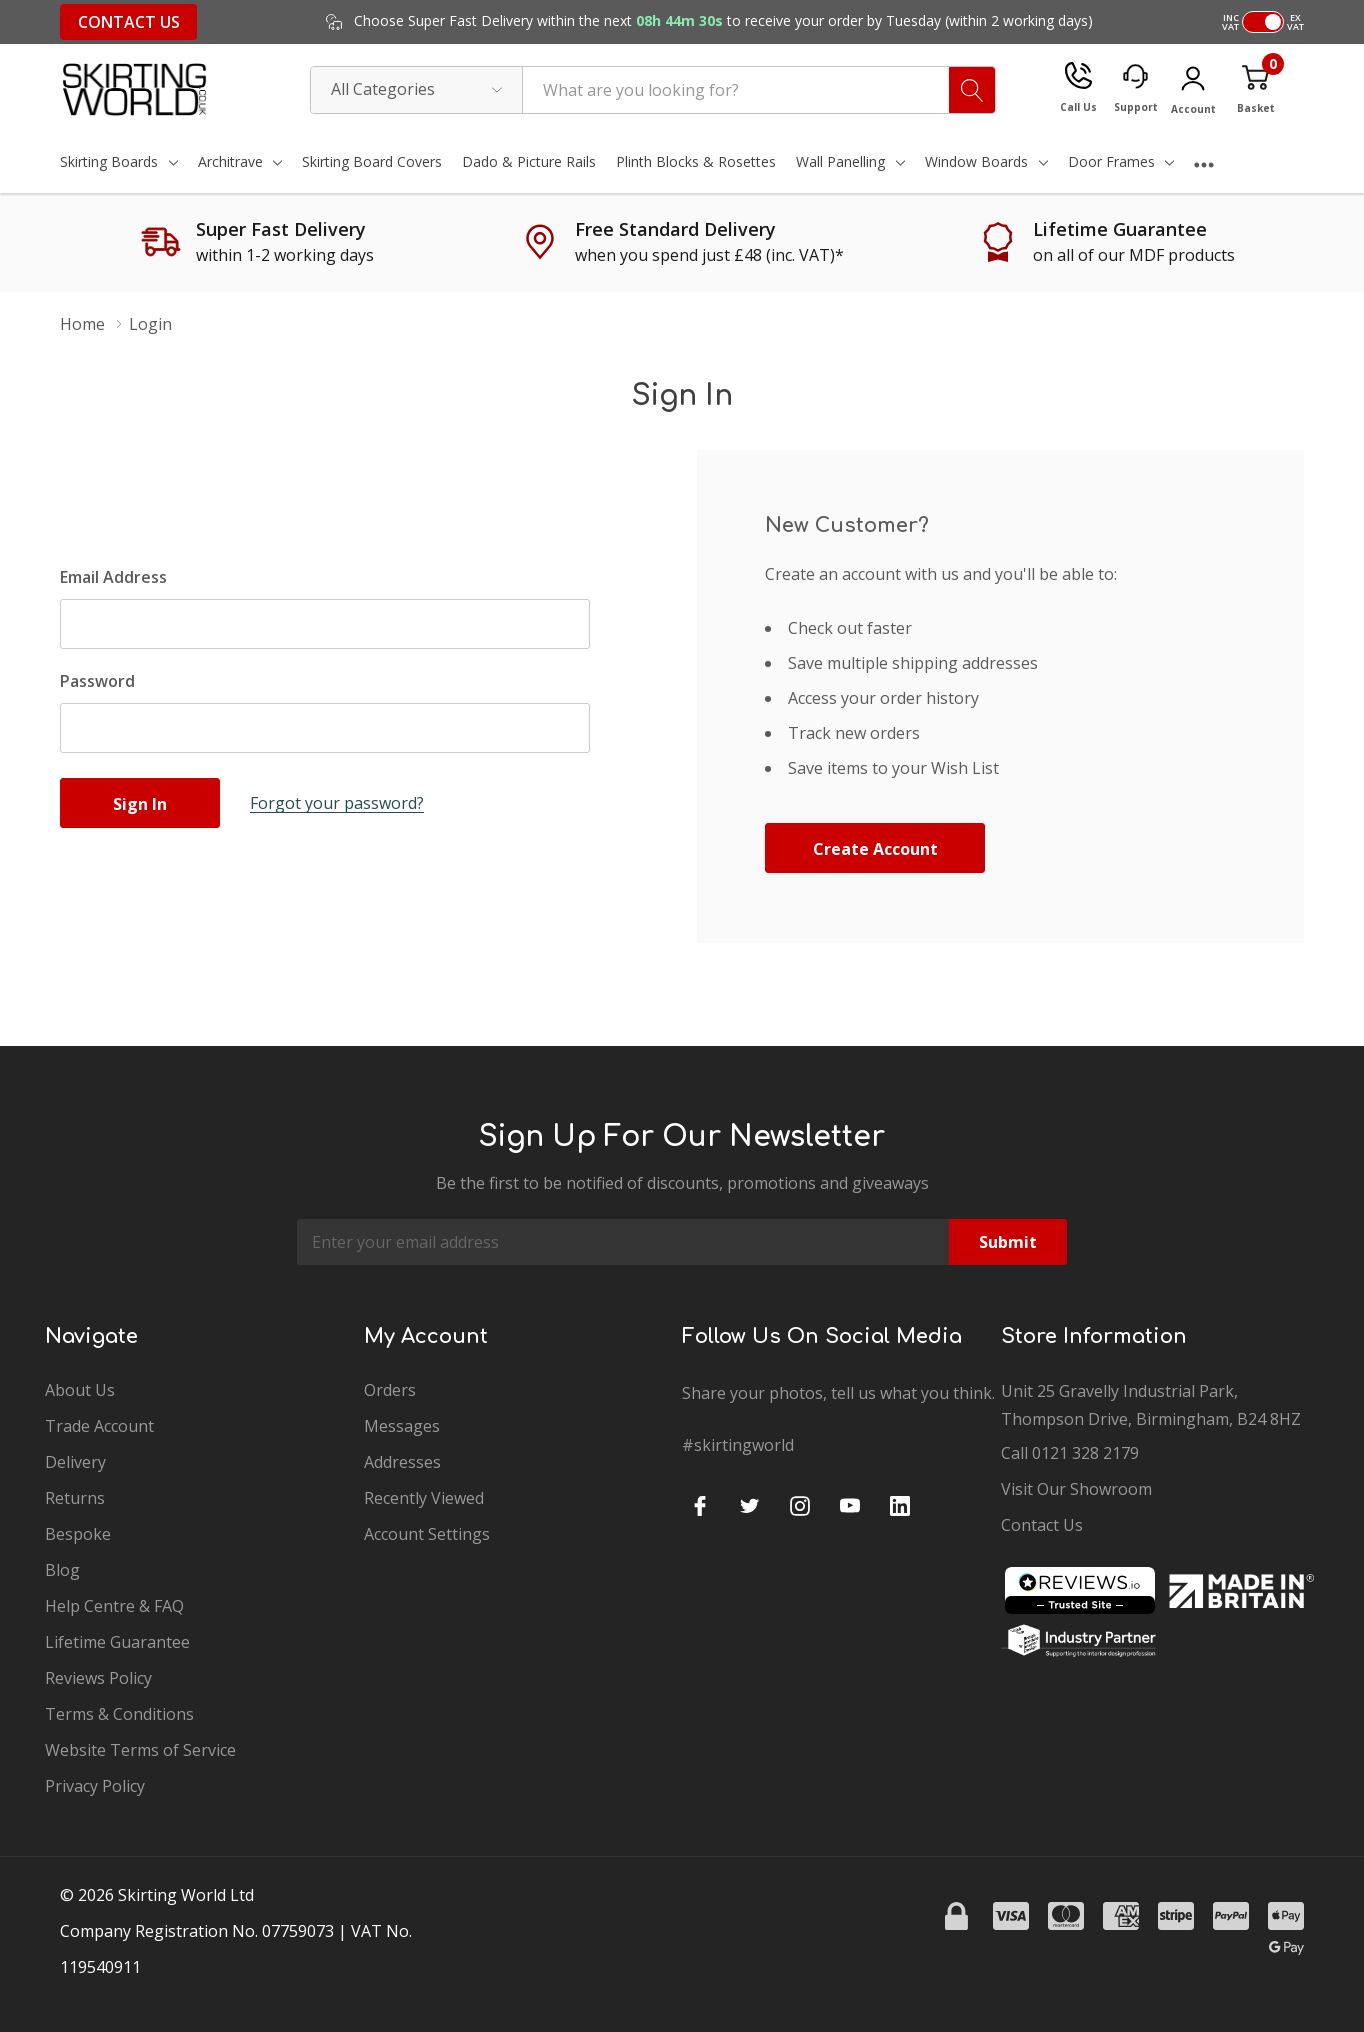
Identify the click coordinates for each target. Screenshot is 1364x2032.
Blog (62, 1570)
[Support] (1135, 89)
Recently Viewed (424, 1498)
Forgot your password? (337, 803)
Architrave (230, 161)
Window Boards (976, 161)
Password (97, 681)
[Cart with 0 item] (1255, 90)
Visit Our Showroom (1076, 1489)
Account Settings (427, 1534)
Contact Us (129, 22)
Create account (875, 849)
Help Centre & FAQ (114, 1606)
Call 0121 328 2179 (1070, 1453)
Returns (75, 1498)
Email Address (113, 577)
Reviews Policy (98, 1678)
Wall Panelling (840, 161)
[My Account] (1193, 92)
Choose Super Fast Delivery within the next (721, 21)
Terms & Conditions (119, 1714)
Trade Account (99, 1426)
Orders (390, 1390)
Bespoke (78, 1534)
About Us (80, 1390)
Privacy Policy (95, 1786)
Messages (402, 1426)
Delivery (75, 1462)
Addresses (402, 1462)
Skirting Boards (109, 161)
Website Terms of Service (140, 1750)
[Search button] (972, 90)
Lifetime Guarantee (117, 1642)
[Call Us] (1078, 89)
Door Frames (1111, 161)
